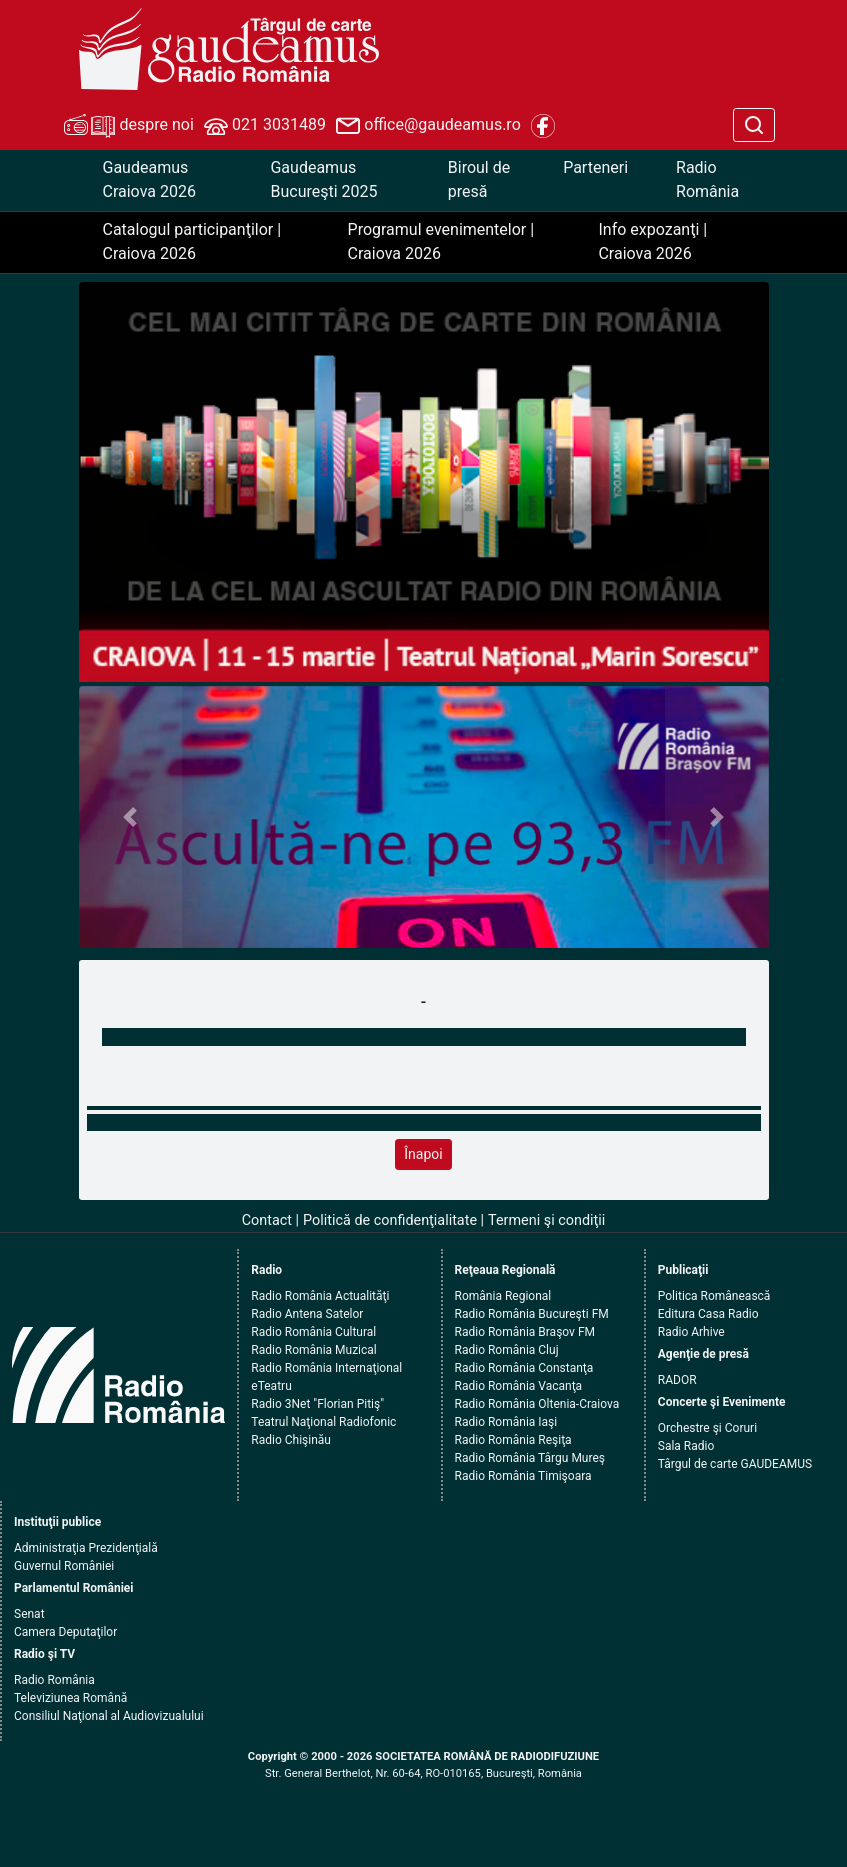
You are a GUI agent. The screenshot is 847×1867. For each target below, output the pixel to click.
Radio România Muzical (313, 1350)
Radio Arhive (691, 1332)
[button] (131, 817)
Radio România (707, 179)
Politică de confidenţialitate (390, 1220)
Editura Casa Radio (708, 1314)
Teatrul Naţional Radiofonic (323, 1422)
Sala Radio (686, 1446)
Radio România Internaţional (326, 1368)
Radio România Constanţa (524, 1368)
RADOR (677, 1380)
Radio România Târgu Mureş (530, 1458)
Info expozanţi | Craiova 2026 (652, 241)
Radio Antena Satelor (307, 1314)
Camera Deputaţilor (65, 1632)
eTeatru (271, 1386)
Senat (29, 1614)
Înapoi (423, 1154)
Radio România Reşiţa (513, 1440)
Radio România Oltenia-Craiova (537, 1404)
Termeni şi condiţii (546, 1220)
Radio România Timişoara (523, 1476)
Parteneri (595, 167)
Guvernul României (64, 1566)
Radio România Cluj (507, 1350)
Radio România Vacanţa (519, 1386)
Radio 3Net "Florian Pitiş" (317, 1404)
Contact (267, 1220)
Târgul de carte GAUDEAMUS (735, 1464)
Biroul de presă (479, 179)
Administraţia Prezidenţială (86, 1548)
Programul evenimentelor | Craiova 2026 (441, 241)
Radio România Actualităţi (320, 1296)
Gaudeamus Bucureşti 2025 (323, 179)
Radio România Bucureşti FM (532, 1314)
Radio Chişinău (291, 1440)
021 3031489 (265, 126)
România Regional (503, 1296)
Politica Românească (714, 1296)
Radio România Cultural (313, 1332)
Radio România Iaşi (506, 1422)
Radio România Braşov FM (525, 1332)
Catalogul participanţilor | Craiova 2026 (192, 241)
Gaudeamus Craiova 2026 (149, 179)
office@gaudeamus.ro (428, 126)
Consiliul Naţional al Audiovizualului (109, 1716)
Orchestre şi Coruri (707, 1428)
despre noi (129, 126)
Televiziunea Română (70, 1698)
